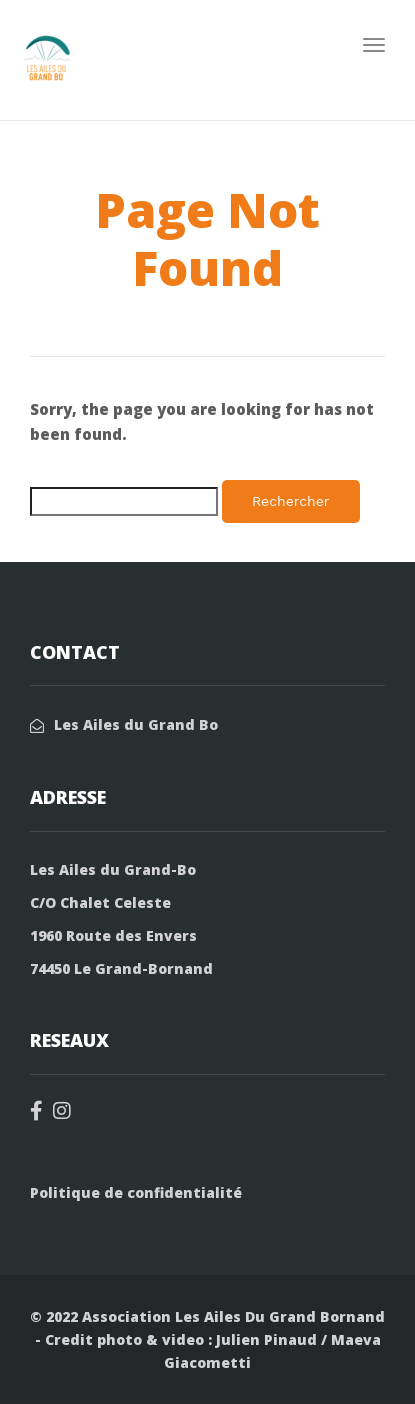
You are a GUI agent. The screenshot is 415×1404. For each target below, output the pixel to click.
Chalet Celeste (115, 902)
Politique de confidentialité (136, 1192)
